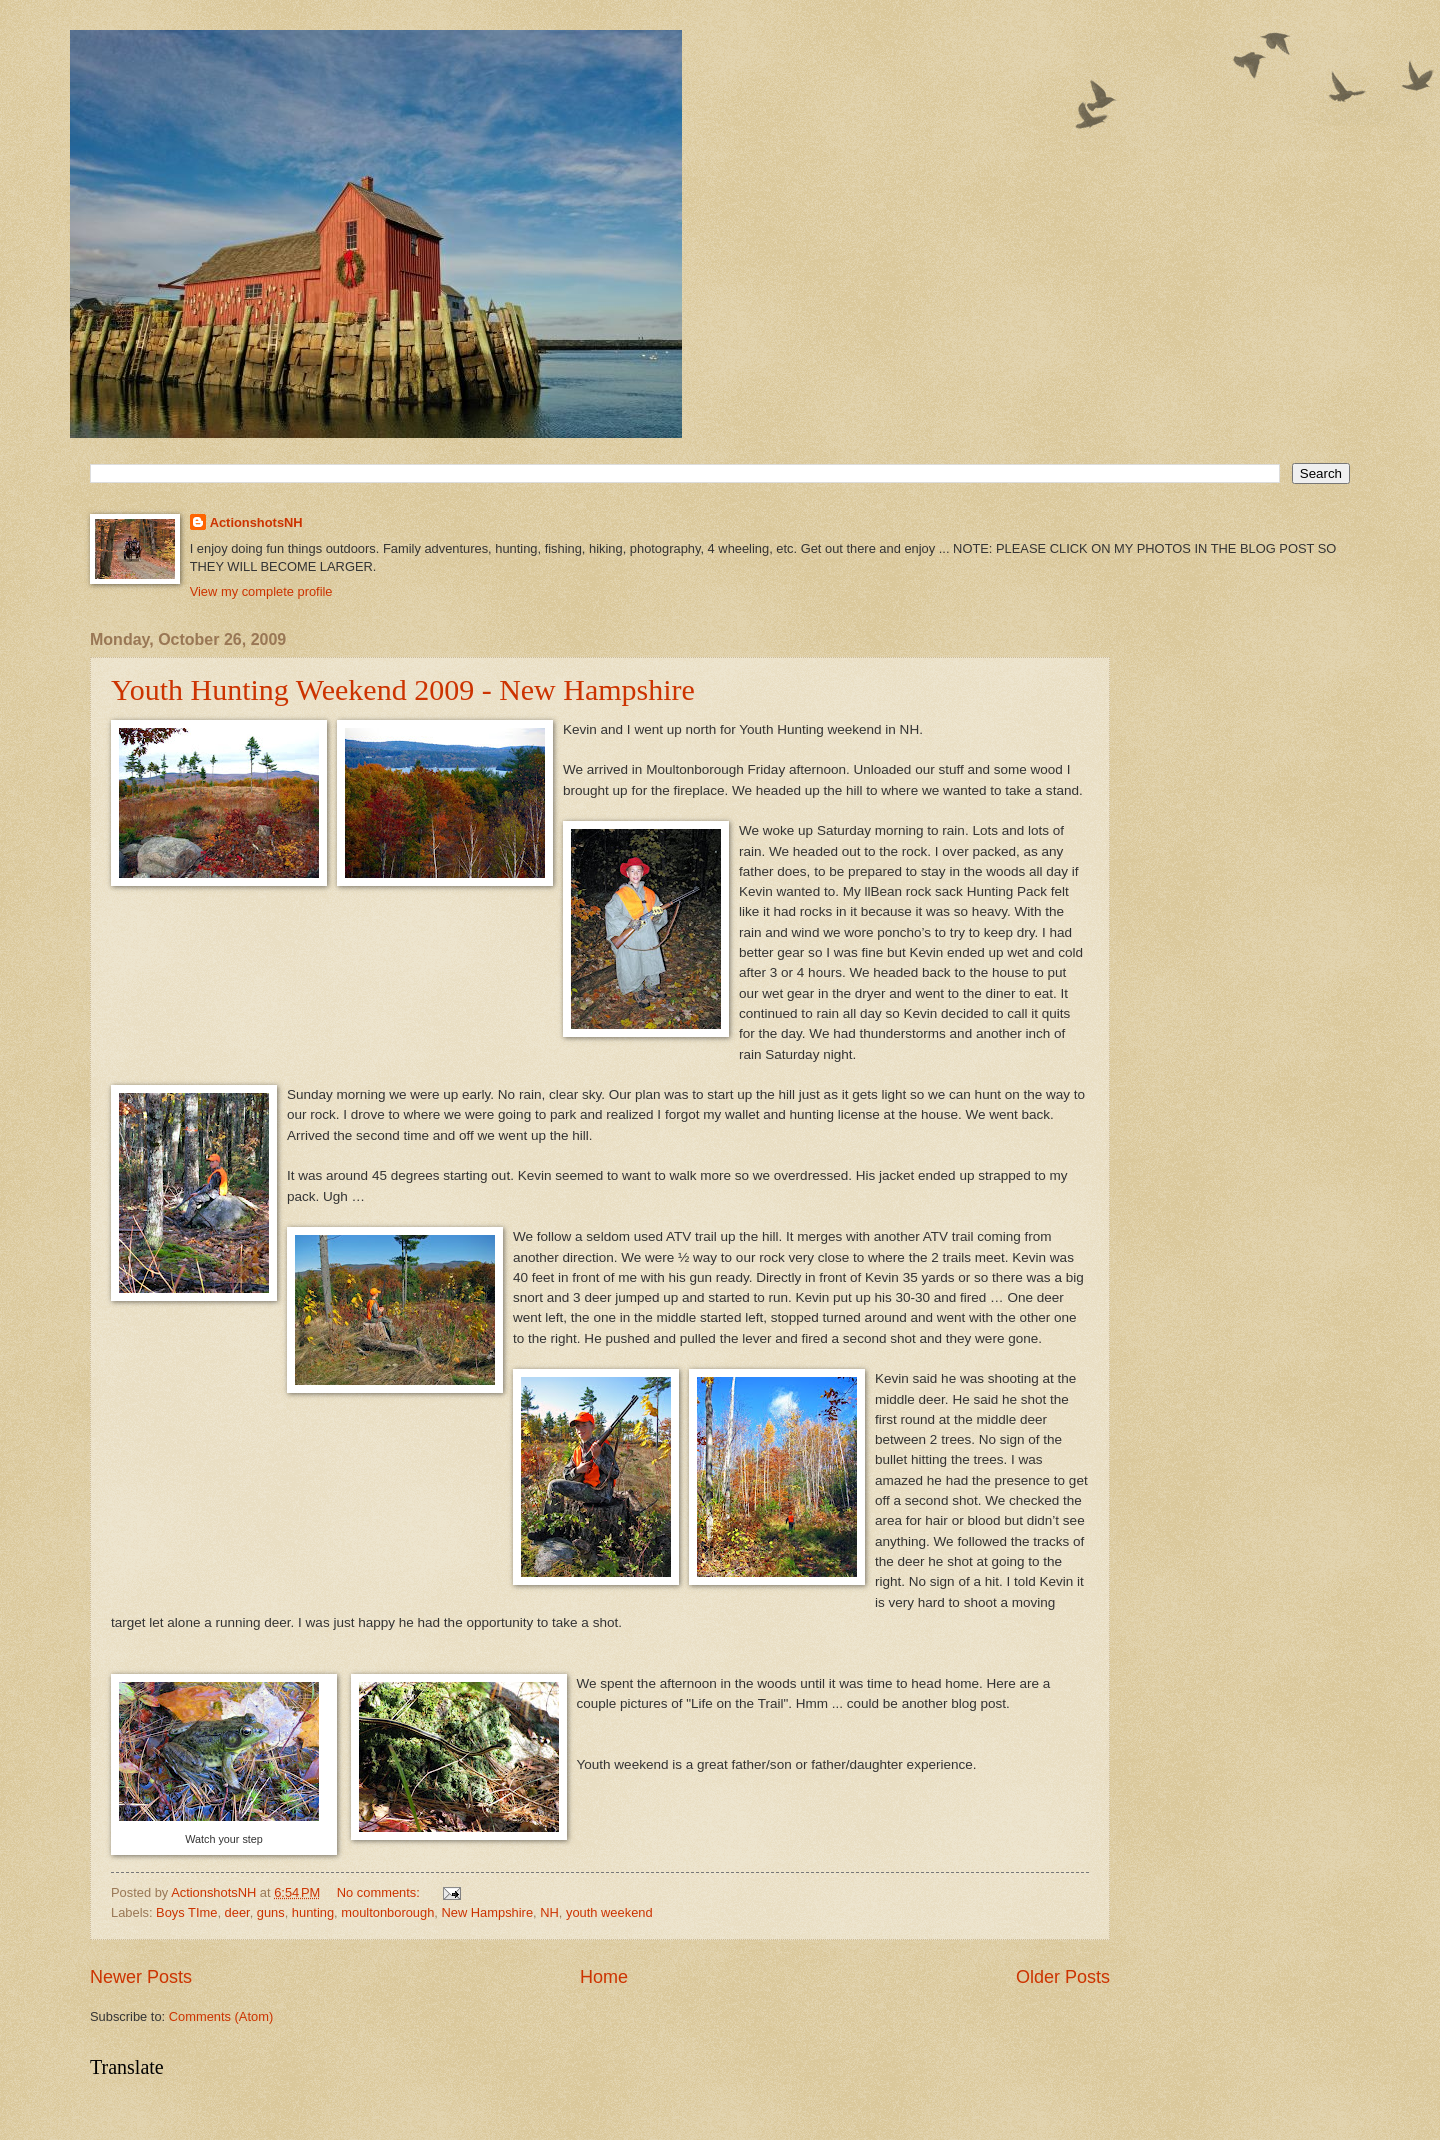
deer (237, 1912)
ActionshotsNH (256, 522)
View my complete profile (261, 591)
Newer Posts (141, 1977)
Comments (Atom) (221, 2016)
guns (271, 1912)
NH (549, 1912)
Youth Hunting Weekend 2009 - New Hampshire (403, 689)
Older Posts (1063, 1977)
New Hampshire (487, 1912)
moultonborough (387, 1912)
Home (604, 1977)
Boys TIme (186, 1912)
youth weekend (609, 1912)
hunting (313, 1912)
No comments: (380, 1892)
